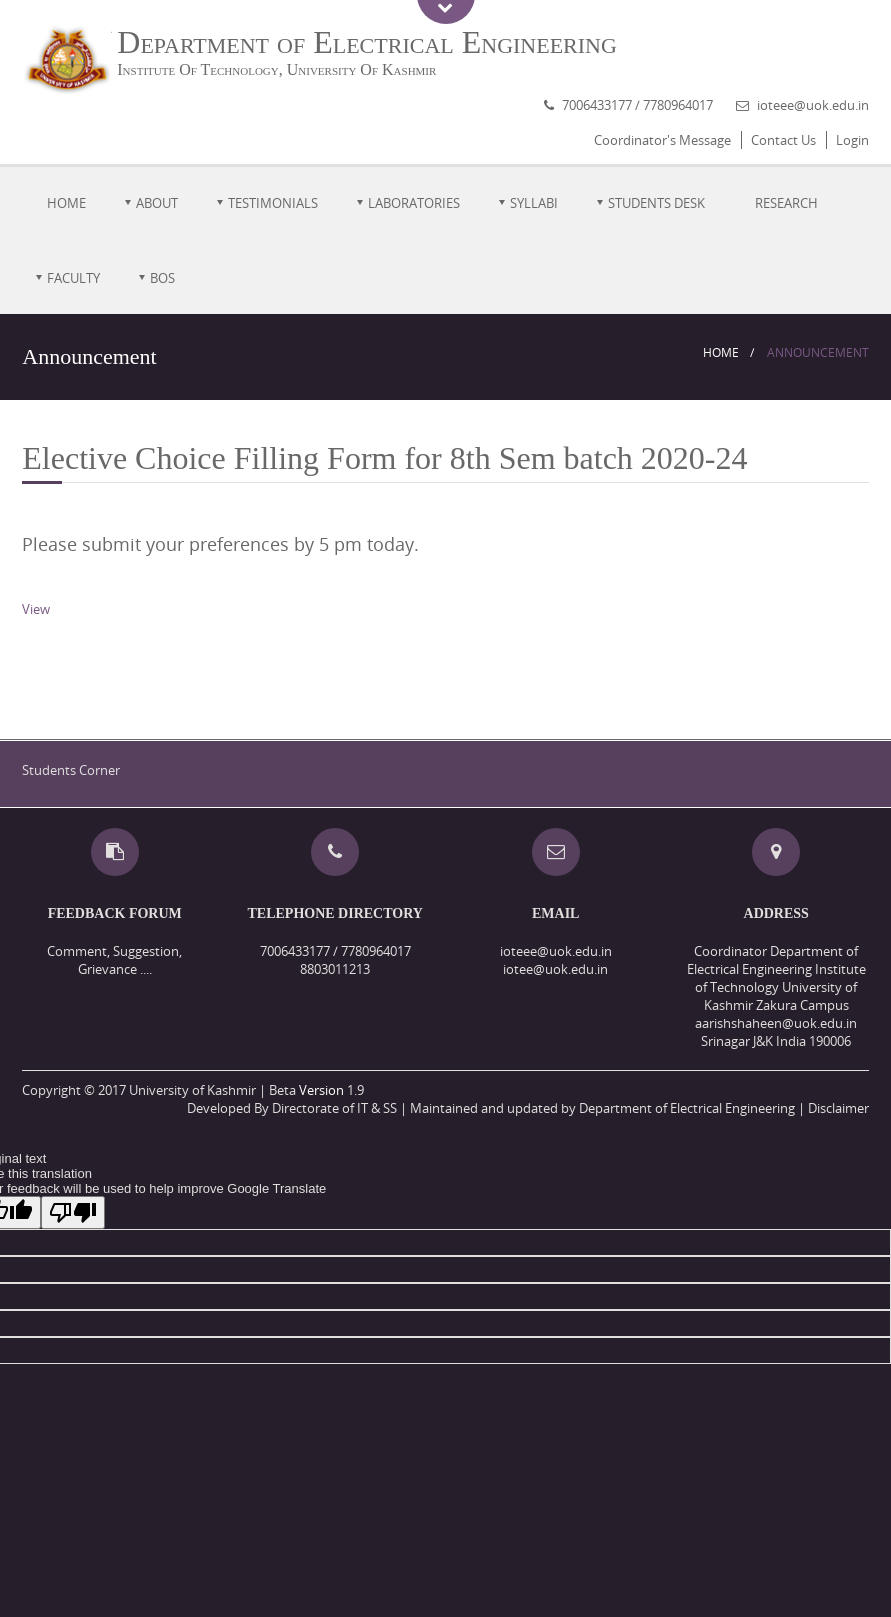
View (36, 609)
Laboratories (414, 203)
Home (66, 203)
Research (786, 203)
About (157, 203)
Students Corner (71, 770)
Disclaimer (838, 1108)
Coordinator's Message (662, 140)
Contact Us (783, 140)
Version (321, 1090)
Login (852, 140)
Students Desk (656, 203)
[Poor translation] (73, 1212)
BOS (162, 278)
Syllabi (534, 203)
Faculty (73, 278)
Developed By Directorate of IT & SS (292, 1108)
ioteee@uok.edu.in (813, 105)
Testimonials (273, 203)
